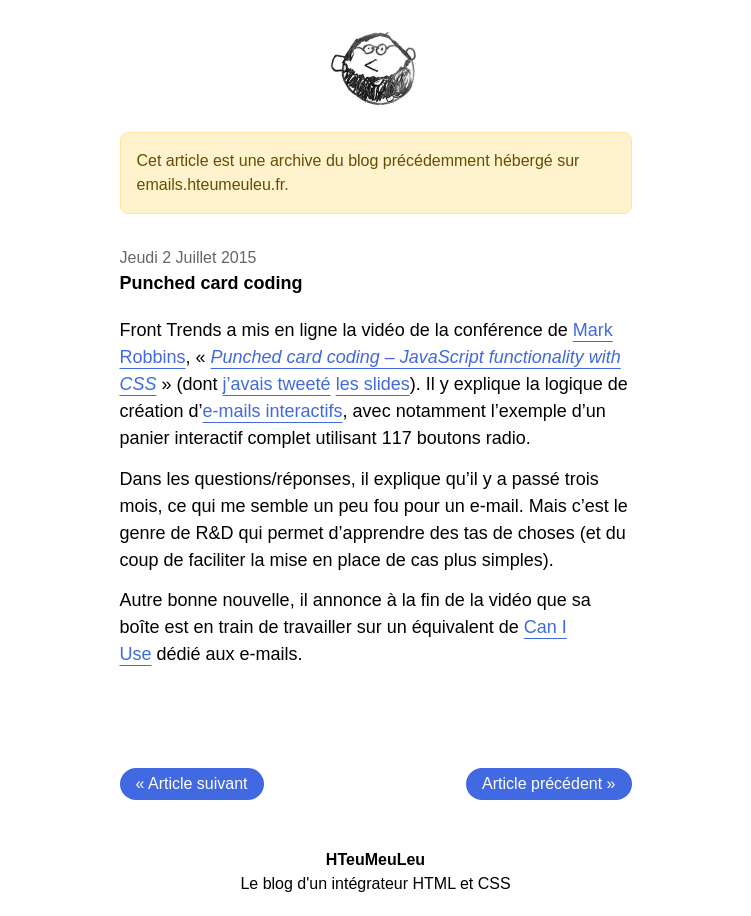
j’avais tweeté (277, 384)
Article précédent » (548, 783)
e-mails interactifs (273, 411)
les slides (373, 384)
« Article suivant (192, 783)
